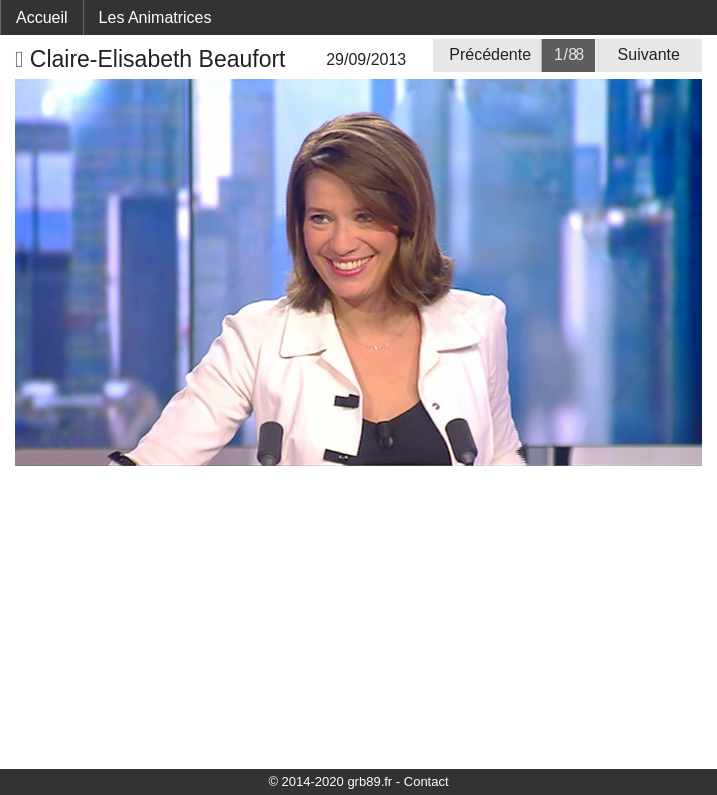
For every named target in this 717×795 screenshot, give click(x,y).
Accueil (42, 17)
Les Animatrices (155, 17)
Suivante (649, 54)
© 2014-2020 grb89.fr (330, 781)
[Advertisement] (358, 616)
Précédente (490, 54)
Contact (426, 781)
